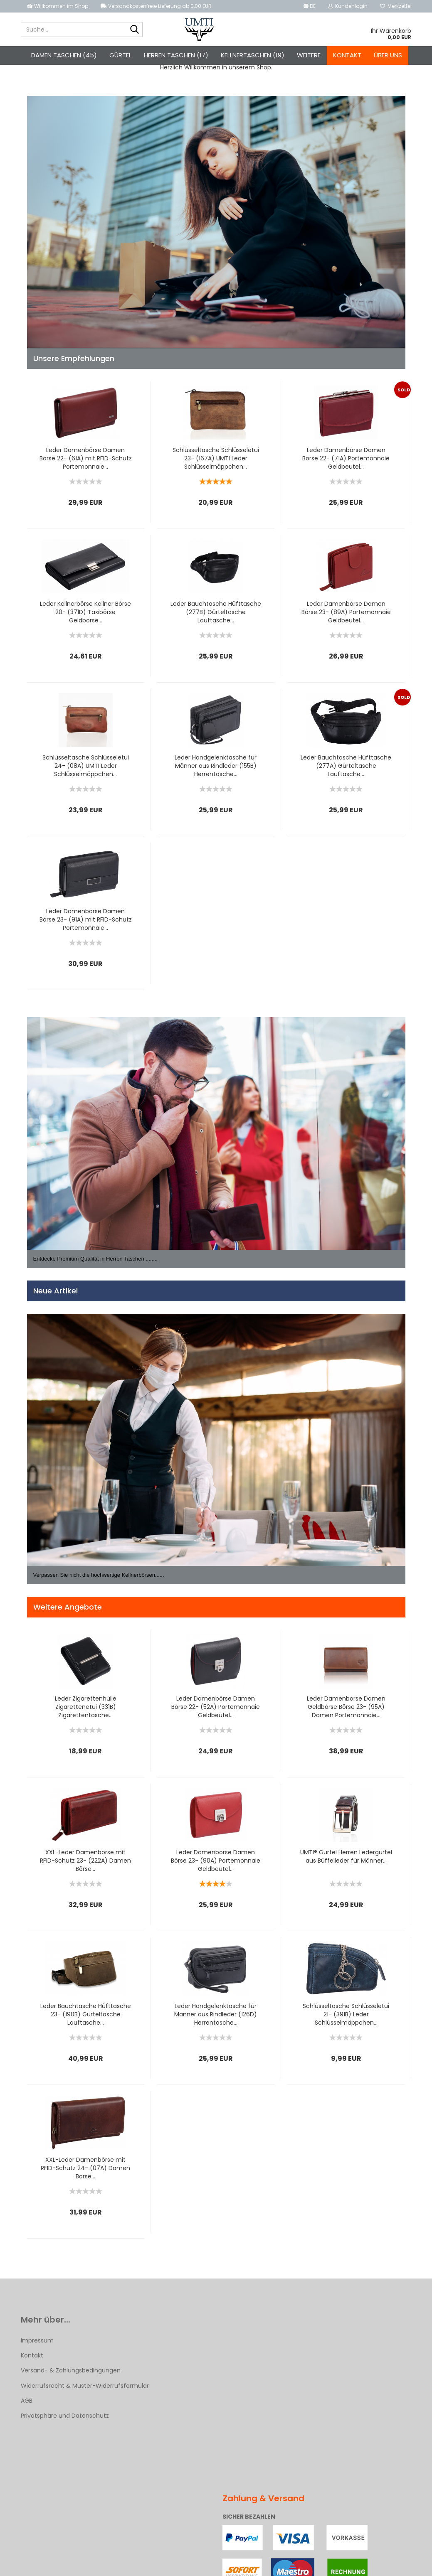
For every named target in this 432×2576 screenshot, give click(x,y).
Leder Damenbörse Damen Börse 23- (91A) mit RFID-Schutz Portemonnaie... (85, 924)
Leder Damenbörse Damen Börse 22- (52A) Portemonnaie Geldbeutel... (215, 1711)
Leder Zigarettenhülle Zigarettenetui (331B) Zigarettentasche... (85, 1711)
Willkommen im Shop (57, 6)
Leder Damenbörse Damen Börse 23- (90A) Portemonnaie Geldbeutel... (215, 1865)
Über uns (388, 55)
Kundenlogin (348, 6)
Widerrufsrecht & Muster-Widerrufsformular (85, 2390)
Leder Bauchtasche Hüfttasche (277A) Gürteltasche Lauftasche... (346, 770)
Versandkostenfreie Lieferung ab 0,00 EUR (156, 6)
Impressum (37, 2345)
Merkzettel (396, 6)
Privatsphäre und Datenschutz (65, 2420)
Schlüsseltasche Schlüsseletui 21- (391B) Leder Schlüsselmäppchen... (346, 2018)
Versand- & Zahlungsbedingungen (71, 2375)
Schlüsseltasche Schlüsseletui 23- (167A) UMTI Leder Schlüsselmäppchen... (216, 462)
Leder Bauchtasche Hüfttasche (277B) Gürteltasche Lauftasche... (215, 616)
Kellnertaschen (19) (252, 55)
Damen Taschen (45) (64, 55)
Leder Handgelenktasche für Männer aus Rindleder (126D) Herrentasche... (215, 2018)
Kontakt (347, 55)
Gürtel (120, 55)
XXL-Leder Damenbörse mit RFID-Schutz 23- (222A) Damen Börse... (85, 1865)
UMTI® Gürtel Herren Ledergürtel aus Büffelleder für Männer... (346, 1861)
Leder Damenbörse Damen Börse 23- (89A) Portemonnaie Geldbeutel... (346, 616)
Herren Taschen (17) (176, 55)
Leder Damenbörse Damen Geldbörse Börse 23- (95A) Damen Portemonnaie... (346, 1711)
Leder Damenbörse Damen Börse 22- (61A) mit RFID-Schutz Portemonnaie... (85, 462)
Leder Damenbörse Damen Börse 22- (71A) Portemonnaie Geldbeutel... (346, 462)
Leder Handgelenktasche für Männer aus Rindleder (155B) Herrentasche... (216, 770)
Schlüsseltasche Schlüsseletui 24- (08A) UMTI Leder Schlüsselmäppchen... (85, 770)
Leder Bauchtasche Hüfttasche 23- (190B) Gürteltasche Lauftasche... (85, 2018)
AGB (26, 2405)
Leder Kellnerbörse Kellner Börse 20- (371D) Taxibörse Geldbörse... (85, 616)
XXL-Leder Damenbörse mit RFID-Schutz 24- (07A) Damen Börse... (85, 2172)
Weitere (309, 55)
